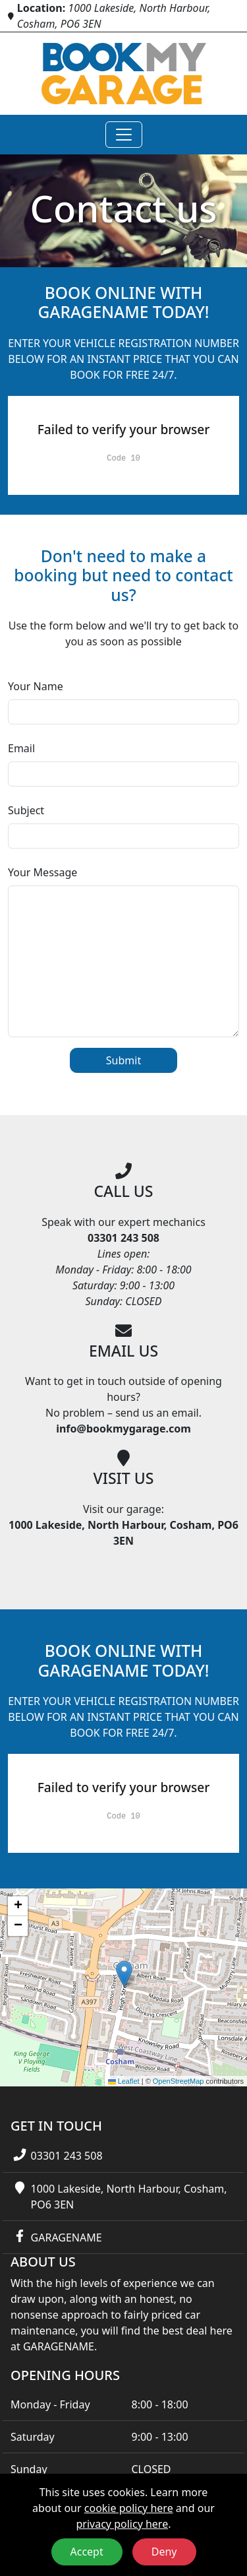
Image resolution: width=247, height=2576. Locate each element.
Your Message (42, 872)
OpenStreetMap (178, 2081)
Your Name (35, 686)
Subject (26, 810)
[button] (124, 1973)
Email (21, 748)
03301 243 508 (67, 2155)
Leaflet (124, 2081)
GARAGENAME (66, 2237)
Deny (164, 2551)
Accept (86, 2551)
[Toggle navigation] (123, 134)
